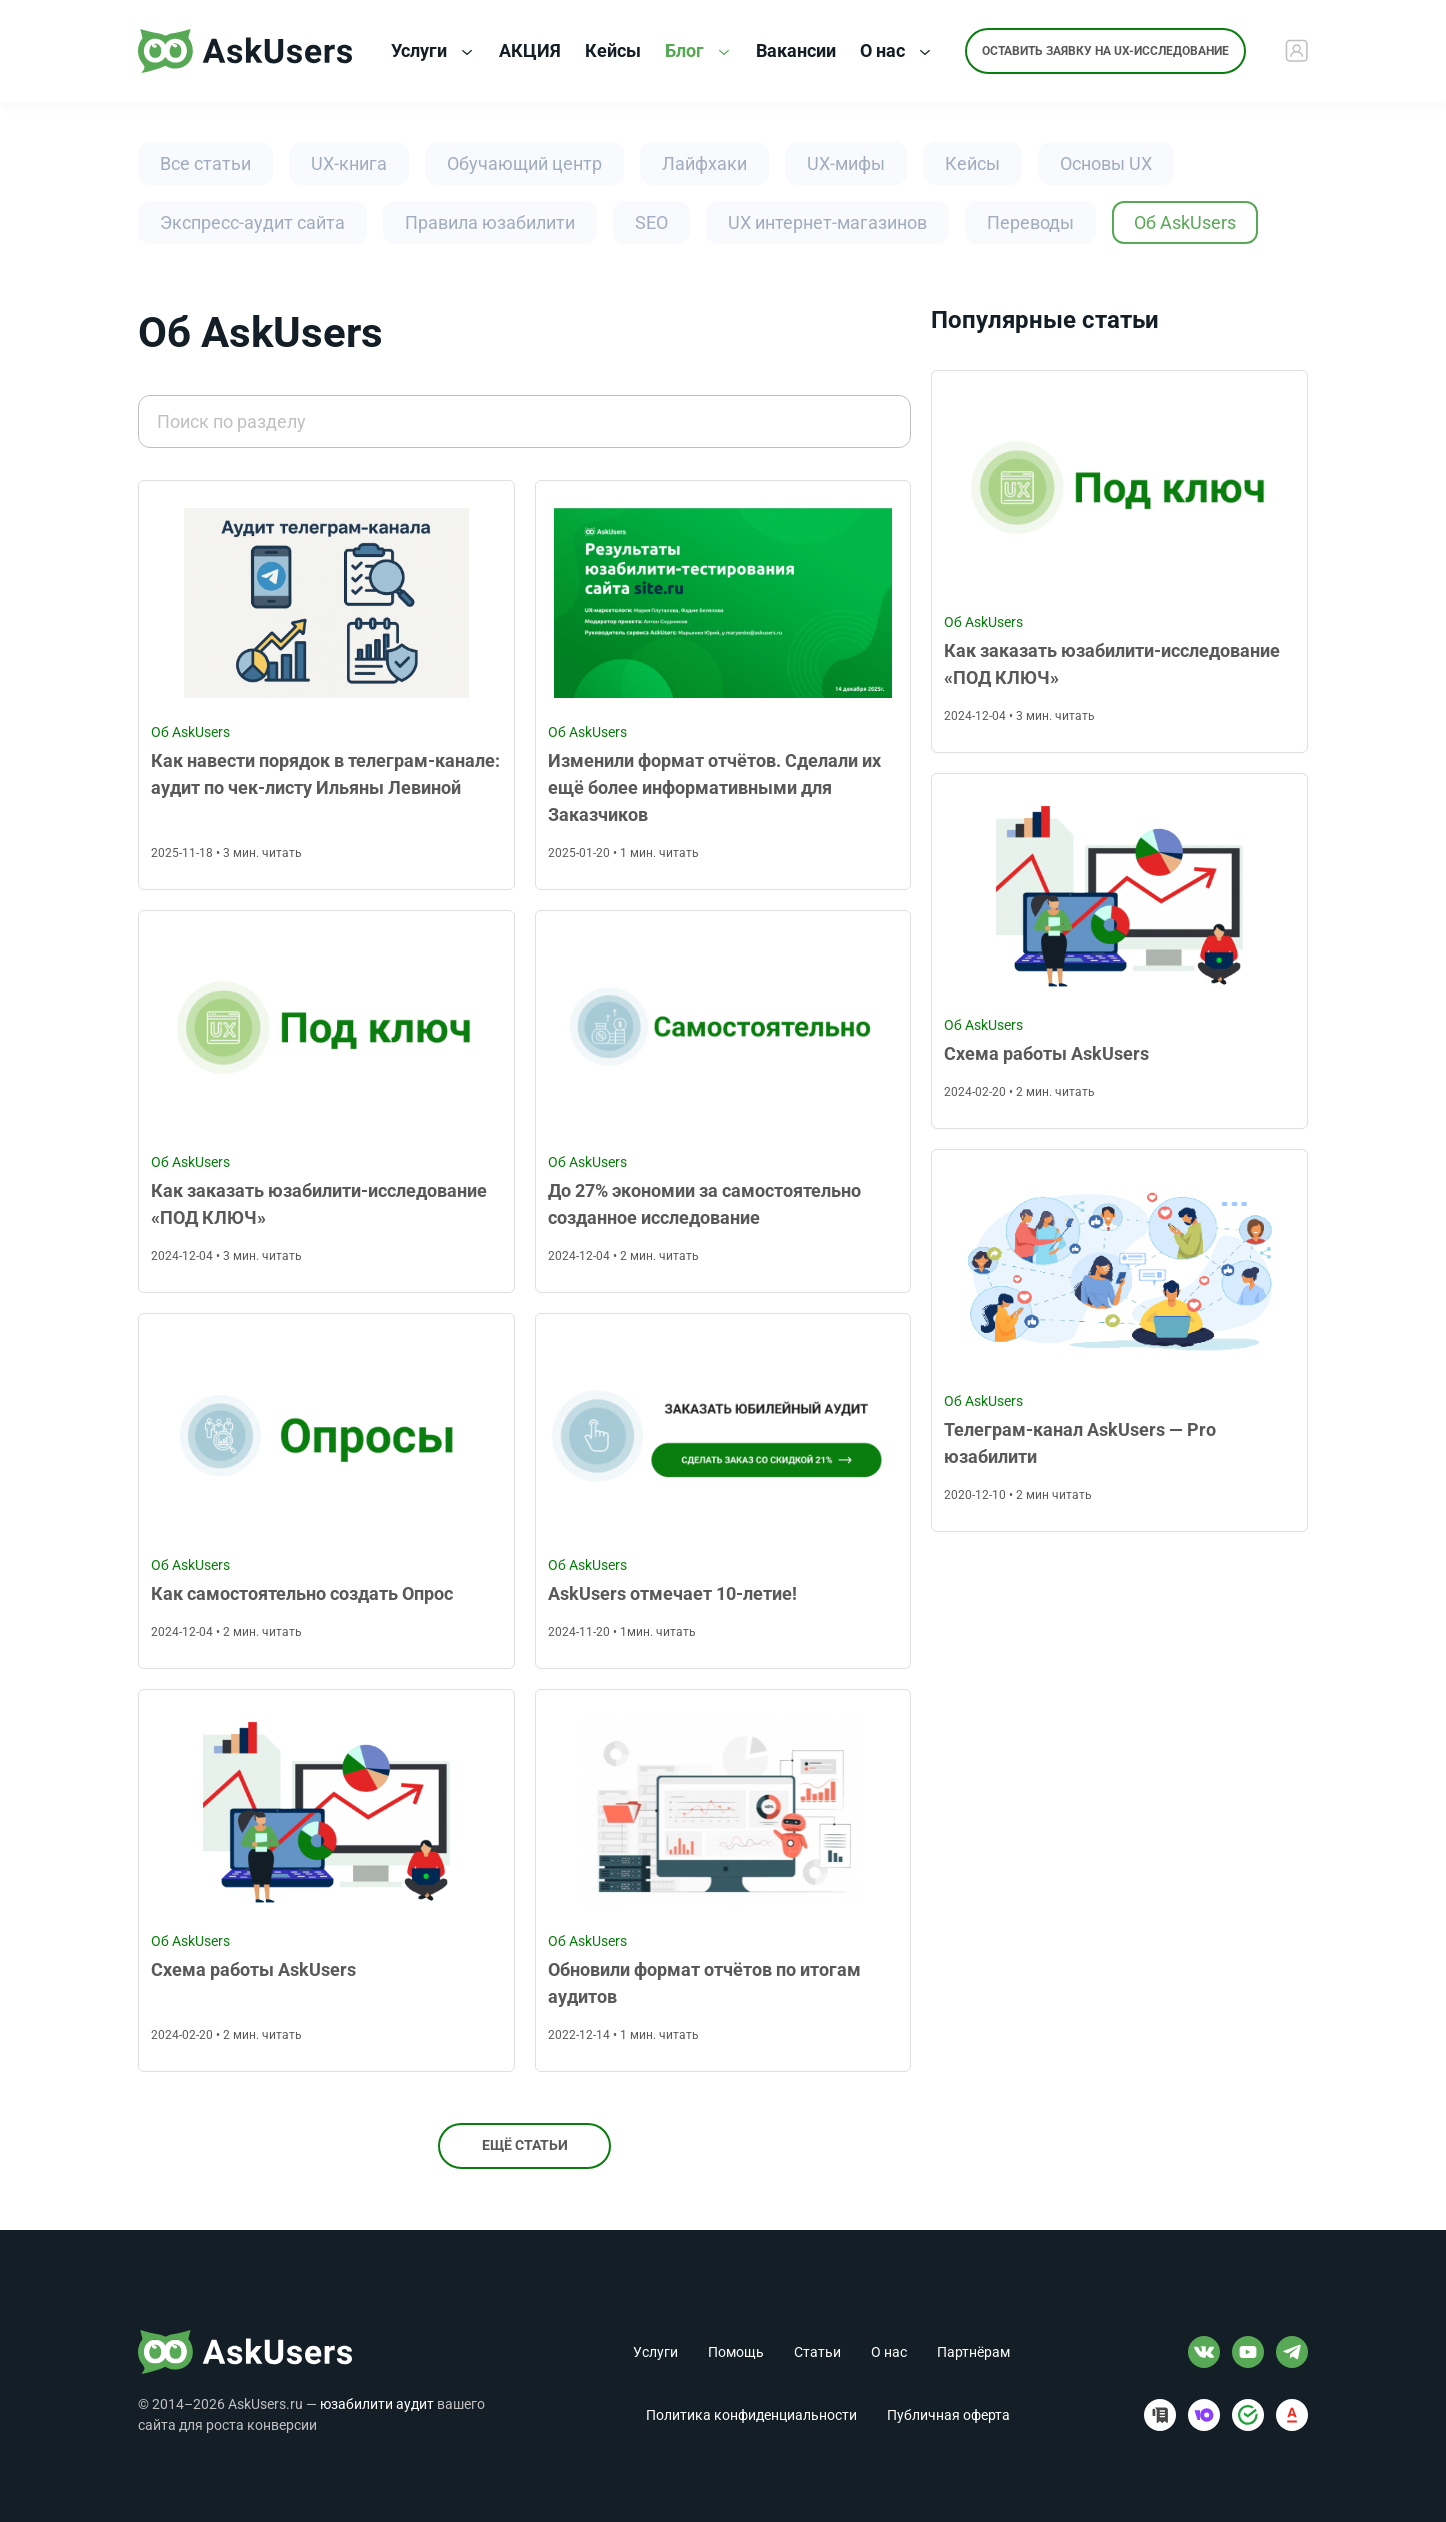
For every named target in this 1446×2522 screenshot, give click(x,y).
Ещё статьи (525, 2146)
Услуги (432, 51)
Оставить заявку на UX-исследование (1105, 51)
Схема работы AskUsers (253, 1969)
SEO (651, 222)
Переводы (1030, 222)
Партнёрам (973, 2352)
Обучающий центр (524, 163)
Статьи (817, 2352)
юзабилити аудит (377, 2404)
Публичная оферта (948, 2415)
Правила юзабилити (490, 222)
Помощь (736, 2352)
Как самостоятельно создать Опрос (302, 1593)
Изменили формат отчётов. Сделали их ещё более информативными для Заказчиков (714, 787)
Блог (697, 51)
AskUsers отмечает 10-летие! (672, 1593)
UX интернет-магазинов (827, 222)
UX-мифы (846, 163)
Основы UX (1106, 163)
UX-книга (349, 163)
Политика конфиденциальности (751, 2415)
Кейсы (972, 163)
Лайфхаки (704, 163)
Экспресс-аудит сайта (252, 222)
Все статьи (205, 163)
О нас (895, 51)
